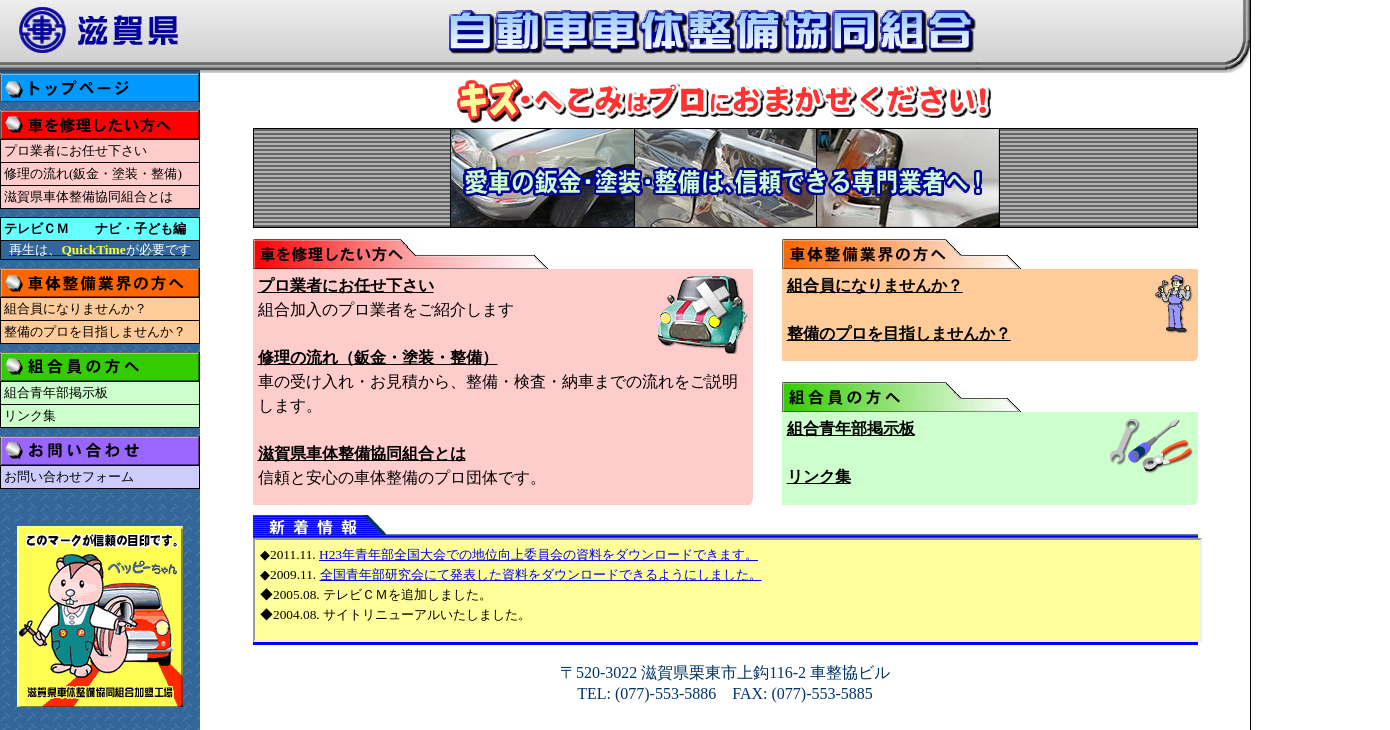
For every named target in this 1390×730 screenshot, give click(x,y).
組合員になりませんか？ (75, 308)
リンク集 (30, 415)
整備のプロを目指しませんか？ (95, 331)
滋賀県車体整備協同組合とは (88, 196)
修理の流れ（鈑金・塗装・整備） (378, 357)
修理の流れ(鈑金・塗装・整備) (93, 173)
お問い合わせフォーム (69, 476)
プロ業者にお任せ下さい (75, 150)
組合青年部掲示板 (56, 392)
